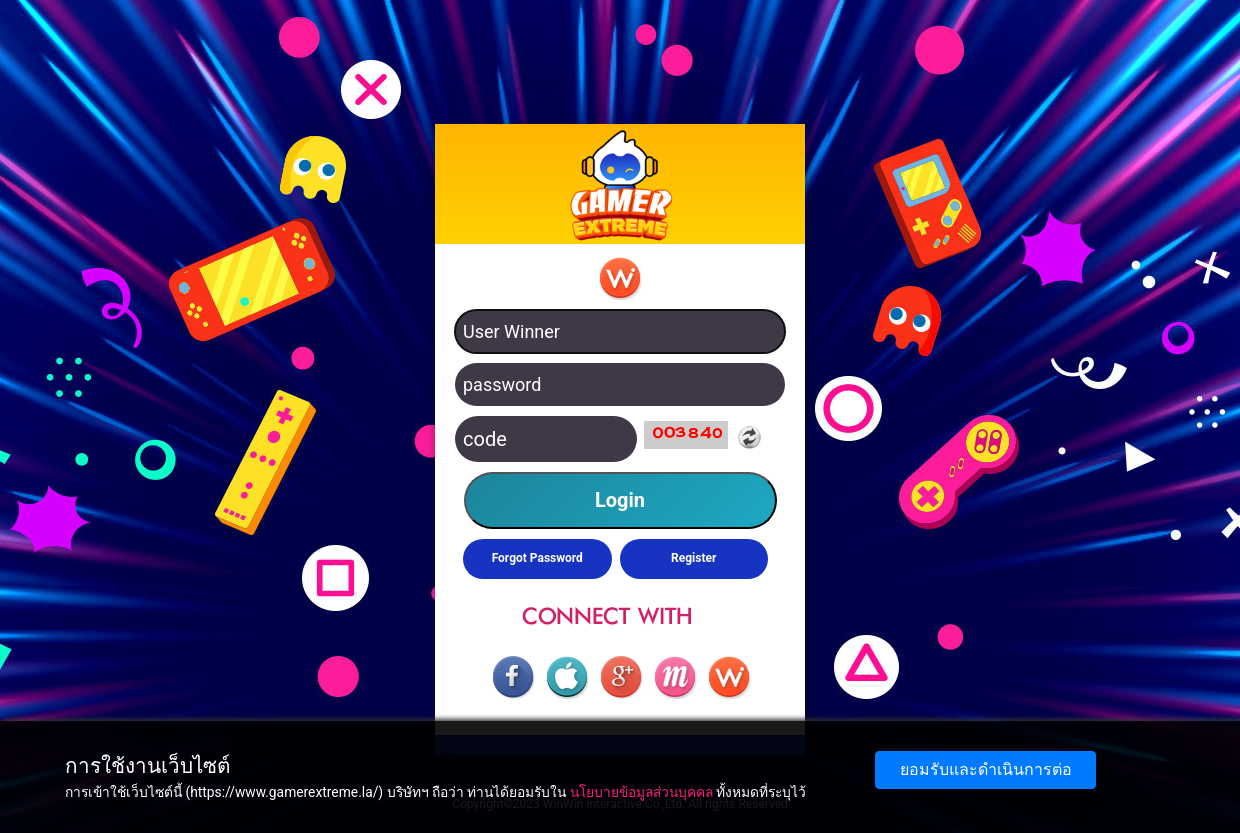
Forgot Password (537, 558)
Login (620, 500)
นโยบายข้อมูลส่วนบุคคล (641, 792)
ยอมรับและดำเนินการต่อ (986, 769)
